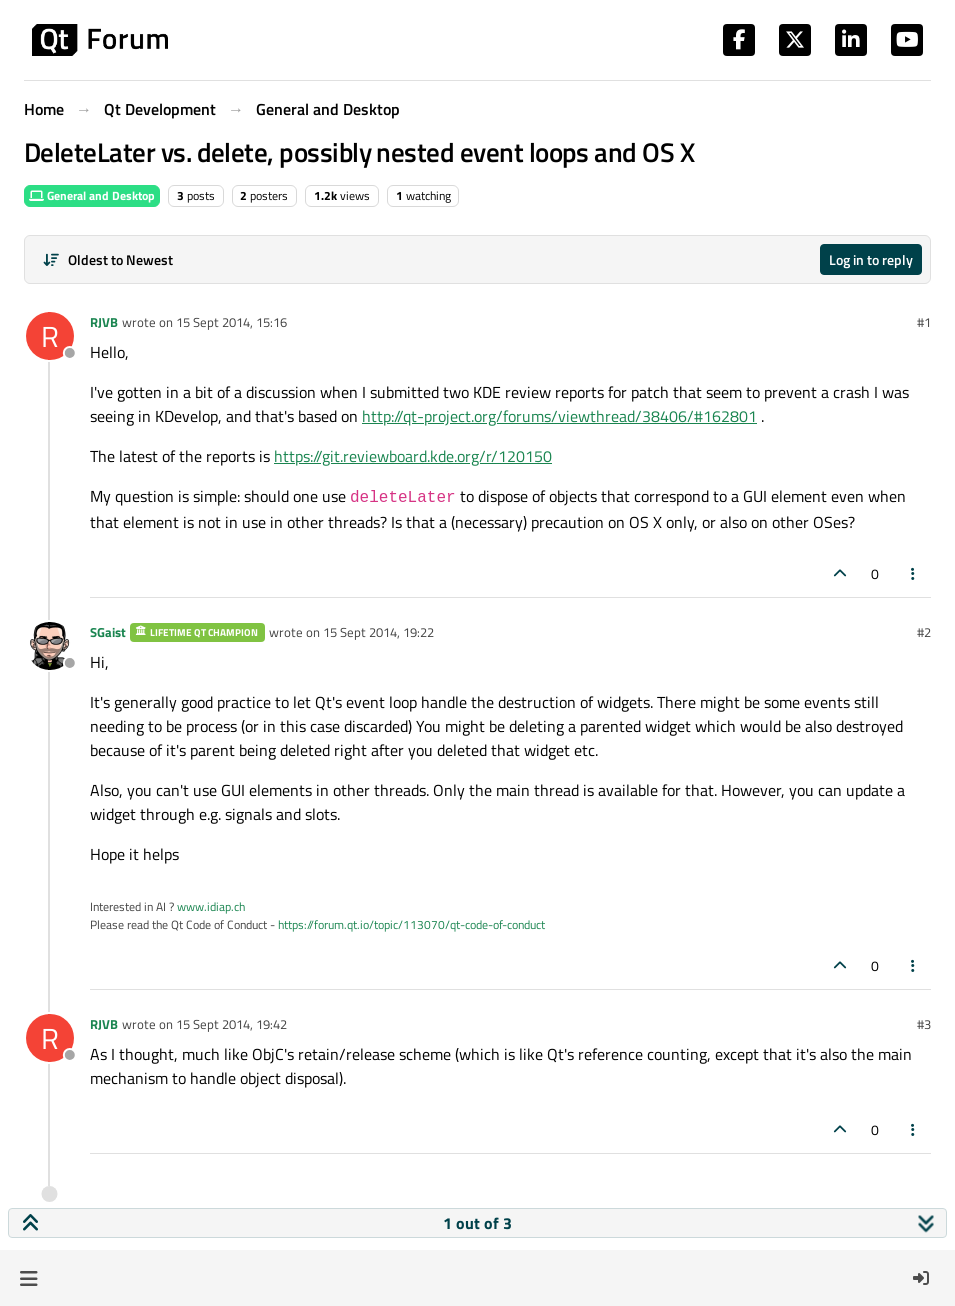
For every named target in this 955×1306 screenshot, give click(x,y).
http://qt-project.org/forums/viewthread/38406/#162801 (559, 416)
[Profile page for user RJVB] (50, 336)
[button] (28, 1278)
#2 (924, 632)
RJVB (104, 322)
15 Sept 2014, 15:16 (231, 322)
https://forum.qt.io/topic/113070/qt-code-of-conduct (411, 924)
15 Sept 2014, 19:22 (378, 632)
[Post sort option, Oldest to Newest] (107, 259)
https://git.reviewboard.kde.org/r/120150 (413, 456)
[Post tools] (914, 573)
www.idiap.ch (211, 906)
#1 (924, 322)
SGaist (108, 632)
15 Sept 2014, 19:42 (231, 1024)
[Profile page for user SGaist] (50, 646)
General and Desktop (92, 195)
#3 (924, 1024)
